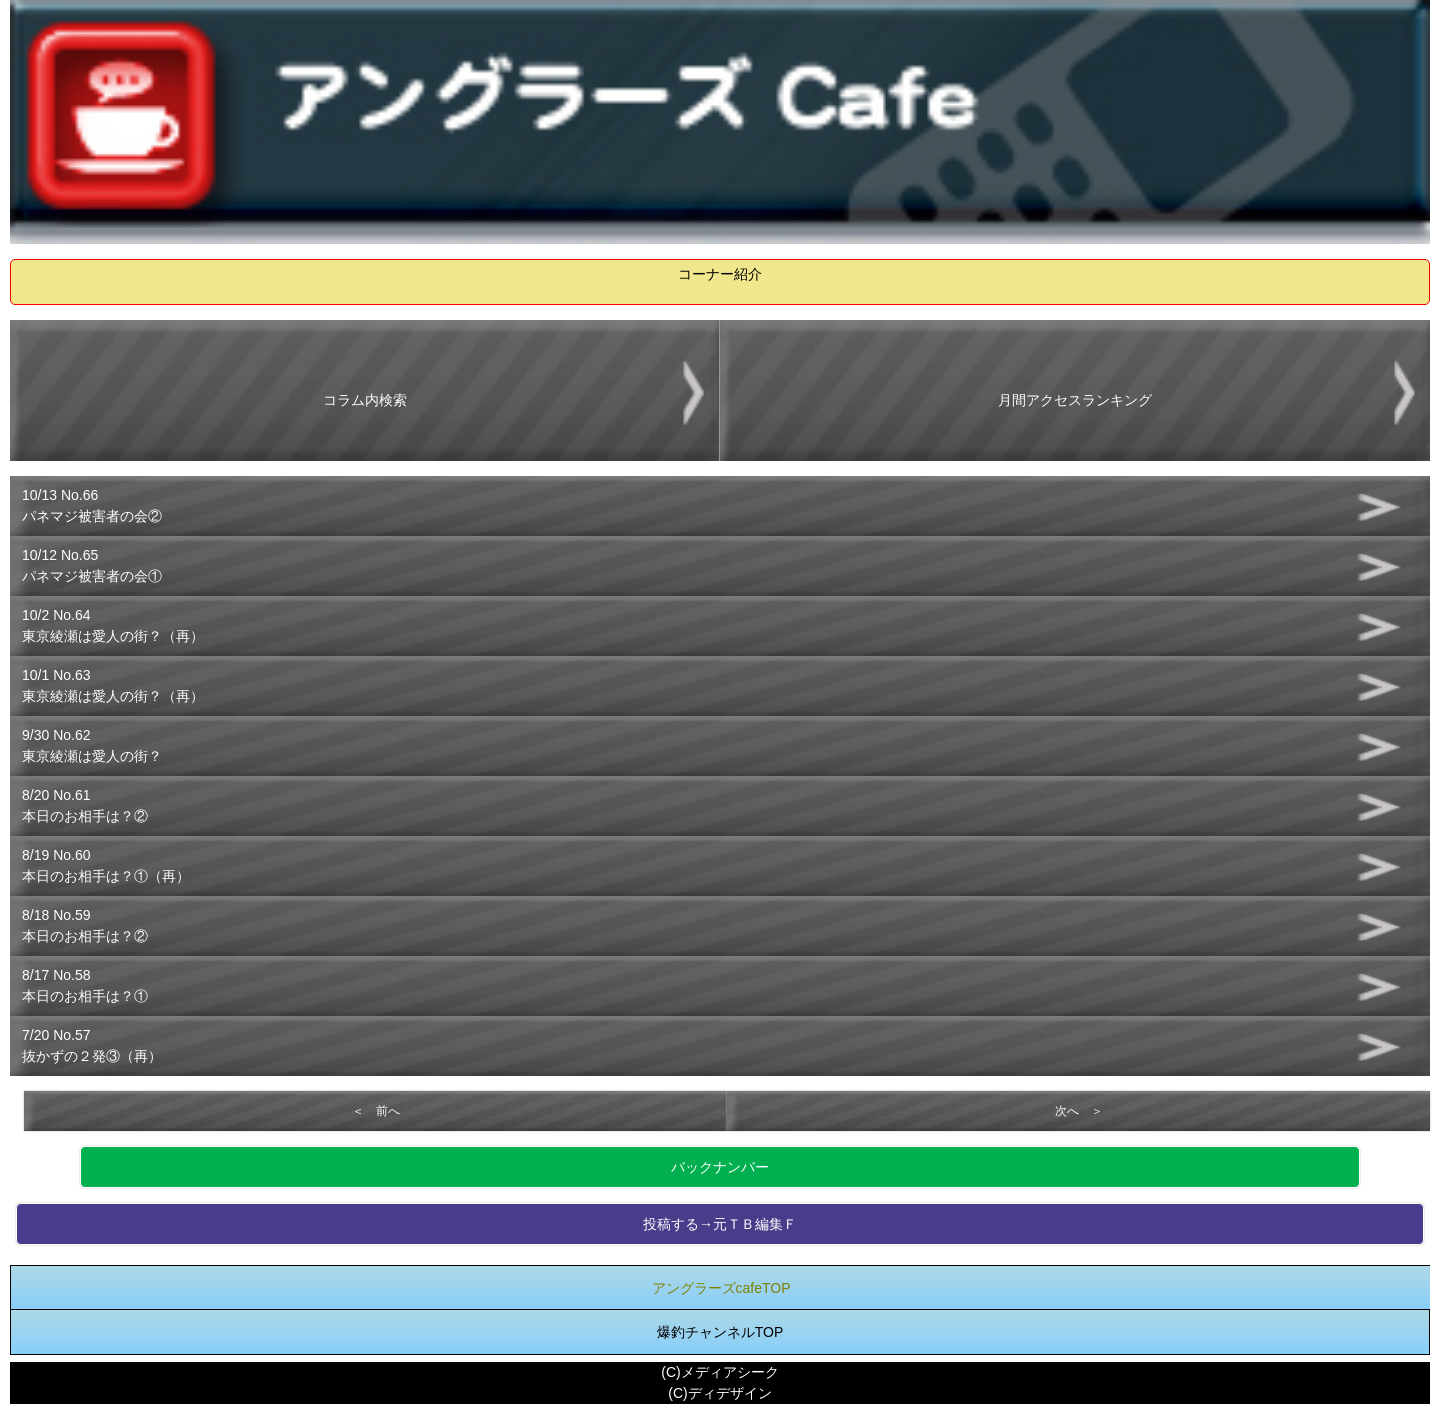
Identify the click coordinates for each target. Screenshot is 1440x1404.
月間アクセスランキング (1075, 400)
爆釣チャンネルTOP (720, 1332)
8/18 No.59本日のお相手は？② (85, 925)
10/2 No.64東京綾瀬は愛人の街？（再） (113, 625)
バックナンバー (720, 1167)
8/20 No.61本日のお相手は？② (85, 805)
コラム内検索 (365, 400)
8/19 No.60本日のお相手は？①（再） (106, 865)
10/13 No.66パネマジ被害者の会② (92, 505)
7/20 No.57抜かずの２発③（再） (92, 1045)
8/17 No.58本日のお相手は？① (85, 985)
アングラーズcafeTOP (721, 1288)
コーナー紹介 (720, 274)
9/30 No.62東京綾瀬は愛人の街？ (92, 745)
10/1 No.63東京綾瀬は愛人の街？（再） (113, 685)
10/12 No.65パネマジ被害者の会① (92, 565)
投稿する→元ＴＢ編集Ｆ (720, 1224)
